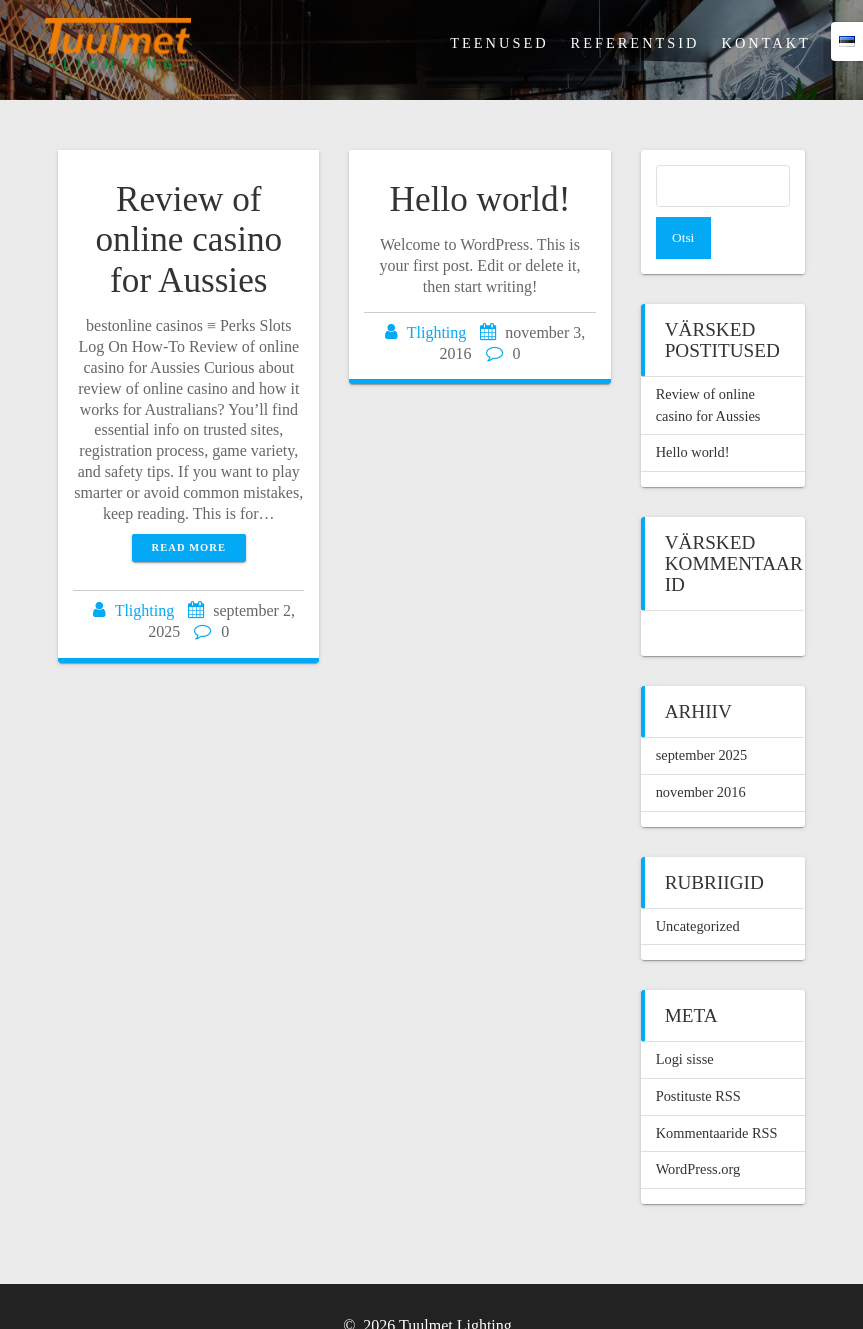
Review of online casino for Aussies (188, 240)
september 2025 (702, 713)
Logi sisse (685, 1017)
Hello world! (480, 199)
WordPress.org (698, 1127)
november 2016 (701, 750)
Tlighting (145, 610)
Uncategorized (698, 884)
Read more (189, 547)
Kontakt (765, 43)
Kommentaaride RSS (717, 1091)
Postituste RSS (698, 1054)
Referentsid (635, 43)
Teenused (499, 43)
